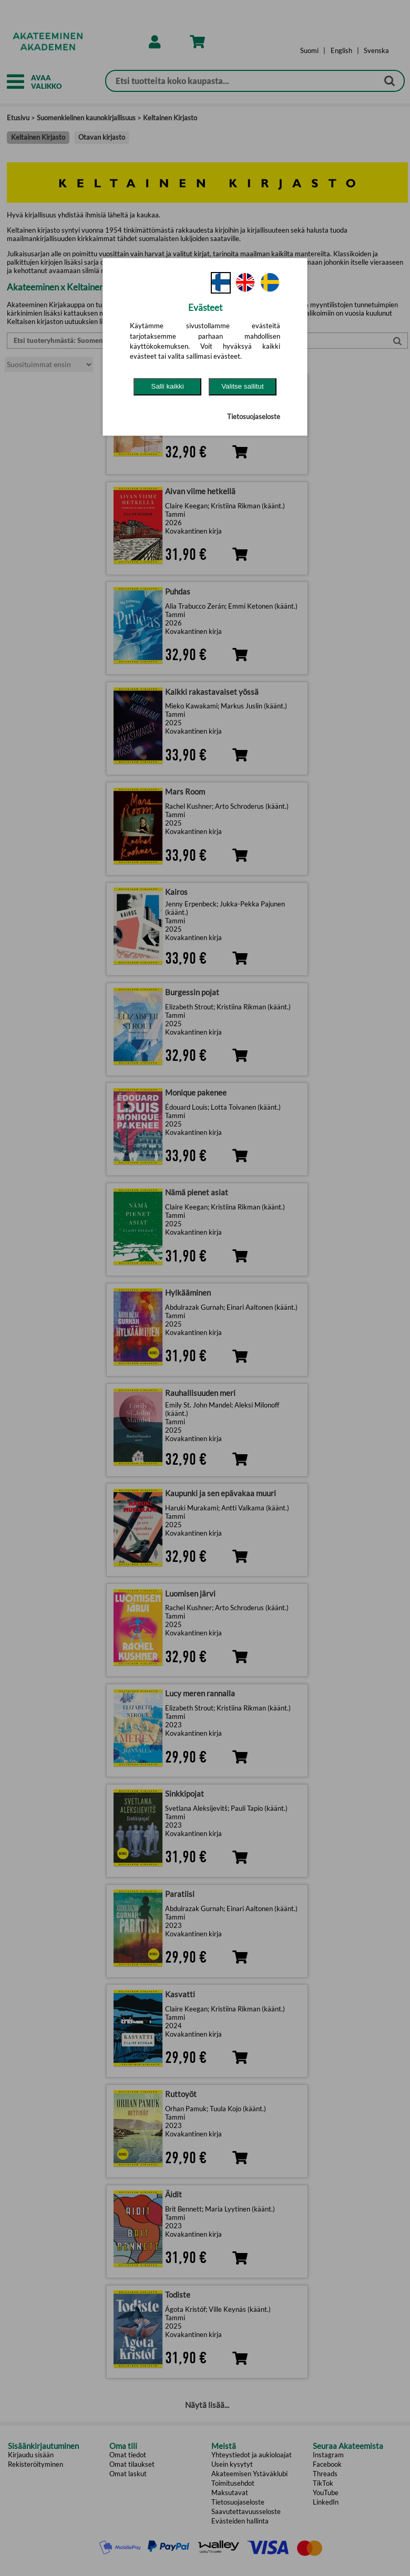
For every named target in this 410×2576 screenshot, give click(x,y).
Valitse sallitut (242, 386)
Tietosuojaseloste (253, 416)
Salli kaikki (167, 386)
